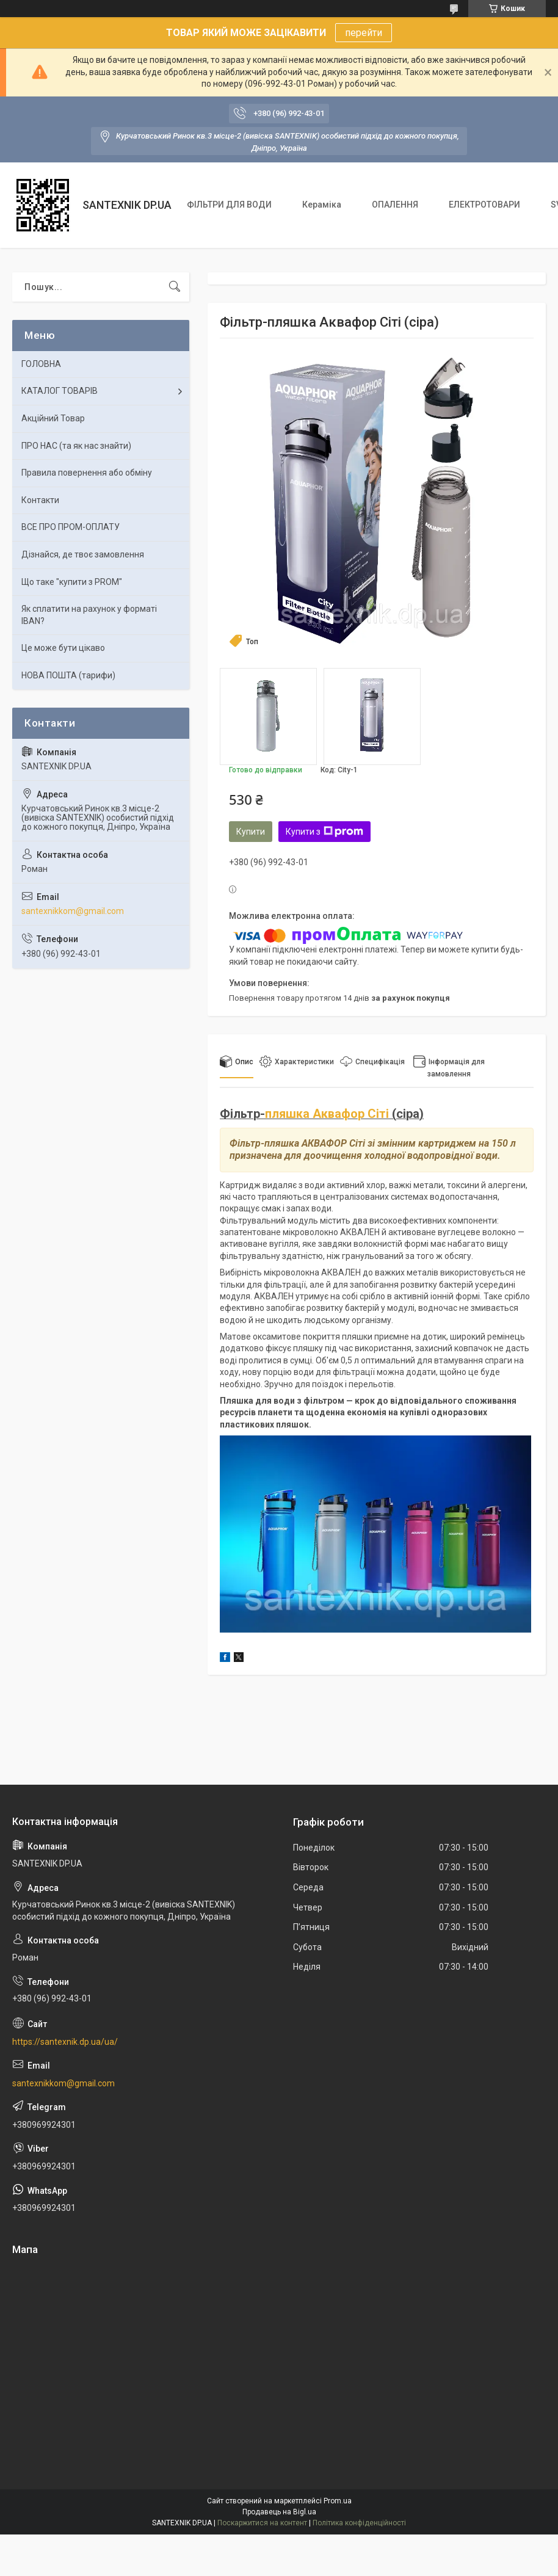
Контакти (40, 500)
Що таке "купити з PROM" (71, 582)
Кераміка (321, 204)
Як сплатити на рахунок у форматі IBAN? (89, 615)
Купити (250, 831)
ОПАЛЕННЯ (395, 204)
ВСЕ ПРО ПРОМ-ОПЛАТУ (70, 527)
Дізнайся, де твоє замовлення (82, 554)
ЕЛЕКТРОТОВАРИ (484, 204)
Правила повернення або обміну (86, 472)
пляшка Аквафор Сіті (327, 1113)
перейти (363, 32)
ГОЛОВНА (41, 364)
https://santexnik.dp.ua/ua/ (65, 2042)
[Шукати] (174, 287)
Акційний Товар (53, 418)
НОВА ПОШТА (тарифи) (68, 675)
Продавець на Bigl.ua (279, 2512)
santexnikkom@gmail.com (72, 911)
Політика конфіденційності (359, 2523)
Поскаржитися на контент (262, 2523)
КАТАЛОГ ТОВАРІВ (59, 391)
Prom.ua (338, 2501)
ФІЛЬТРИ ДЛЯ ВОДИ (229, 204)
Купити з (324, 831)
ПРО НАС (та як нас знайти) (76, 446)
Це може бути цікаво (63, 648)
